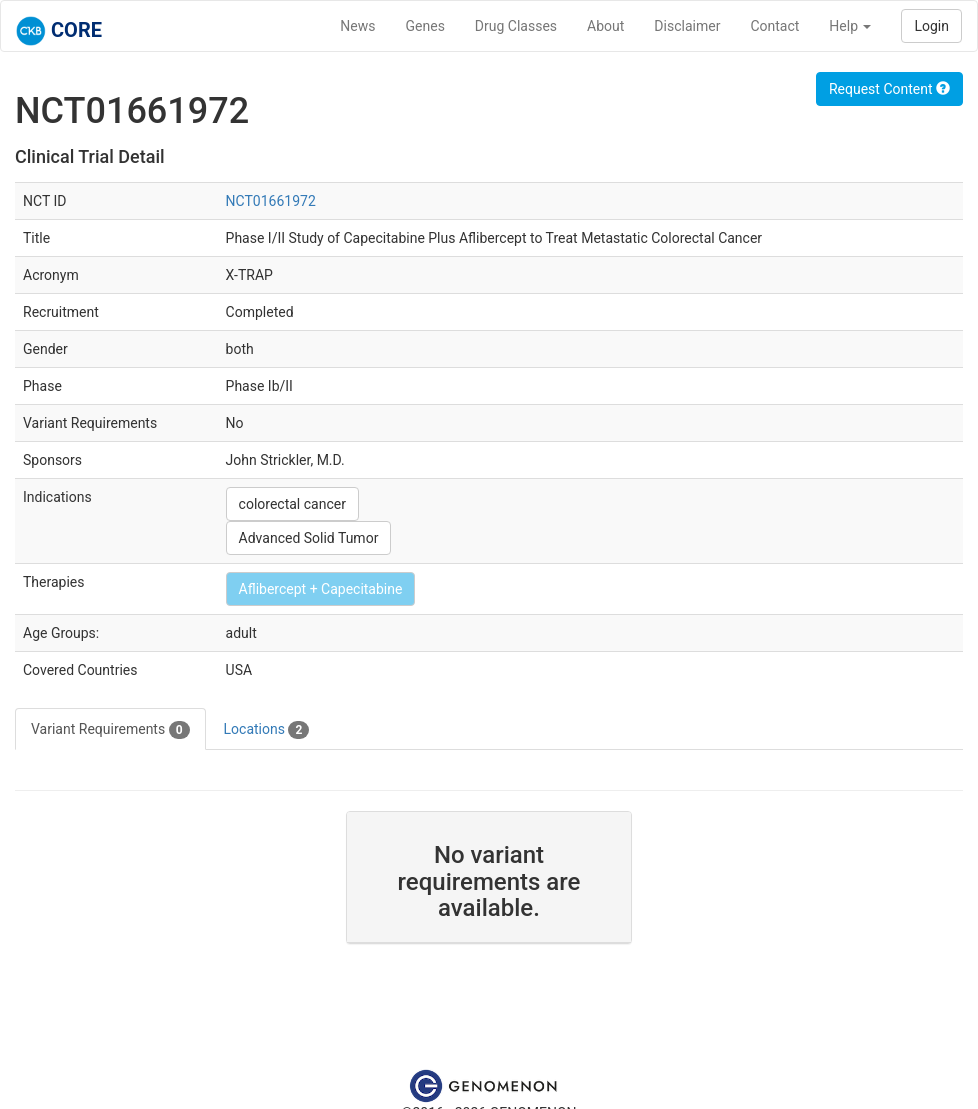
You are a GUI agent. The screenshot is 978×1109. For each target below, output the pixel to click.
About (605, 26)
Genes (425, 26)
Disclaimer (687, 26)
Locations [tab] (267, 730)
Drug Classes (516, 26)
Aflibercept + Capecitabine (321, 589)
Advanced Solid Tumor (309, 538)
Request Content (889, 89)
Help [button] (850, 26)
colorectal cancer (292, 504)
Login (931, 26)
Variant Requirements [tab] (110, 730)
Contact (774, 26)
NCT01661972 (271, 201)
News (357, 26)
